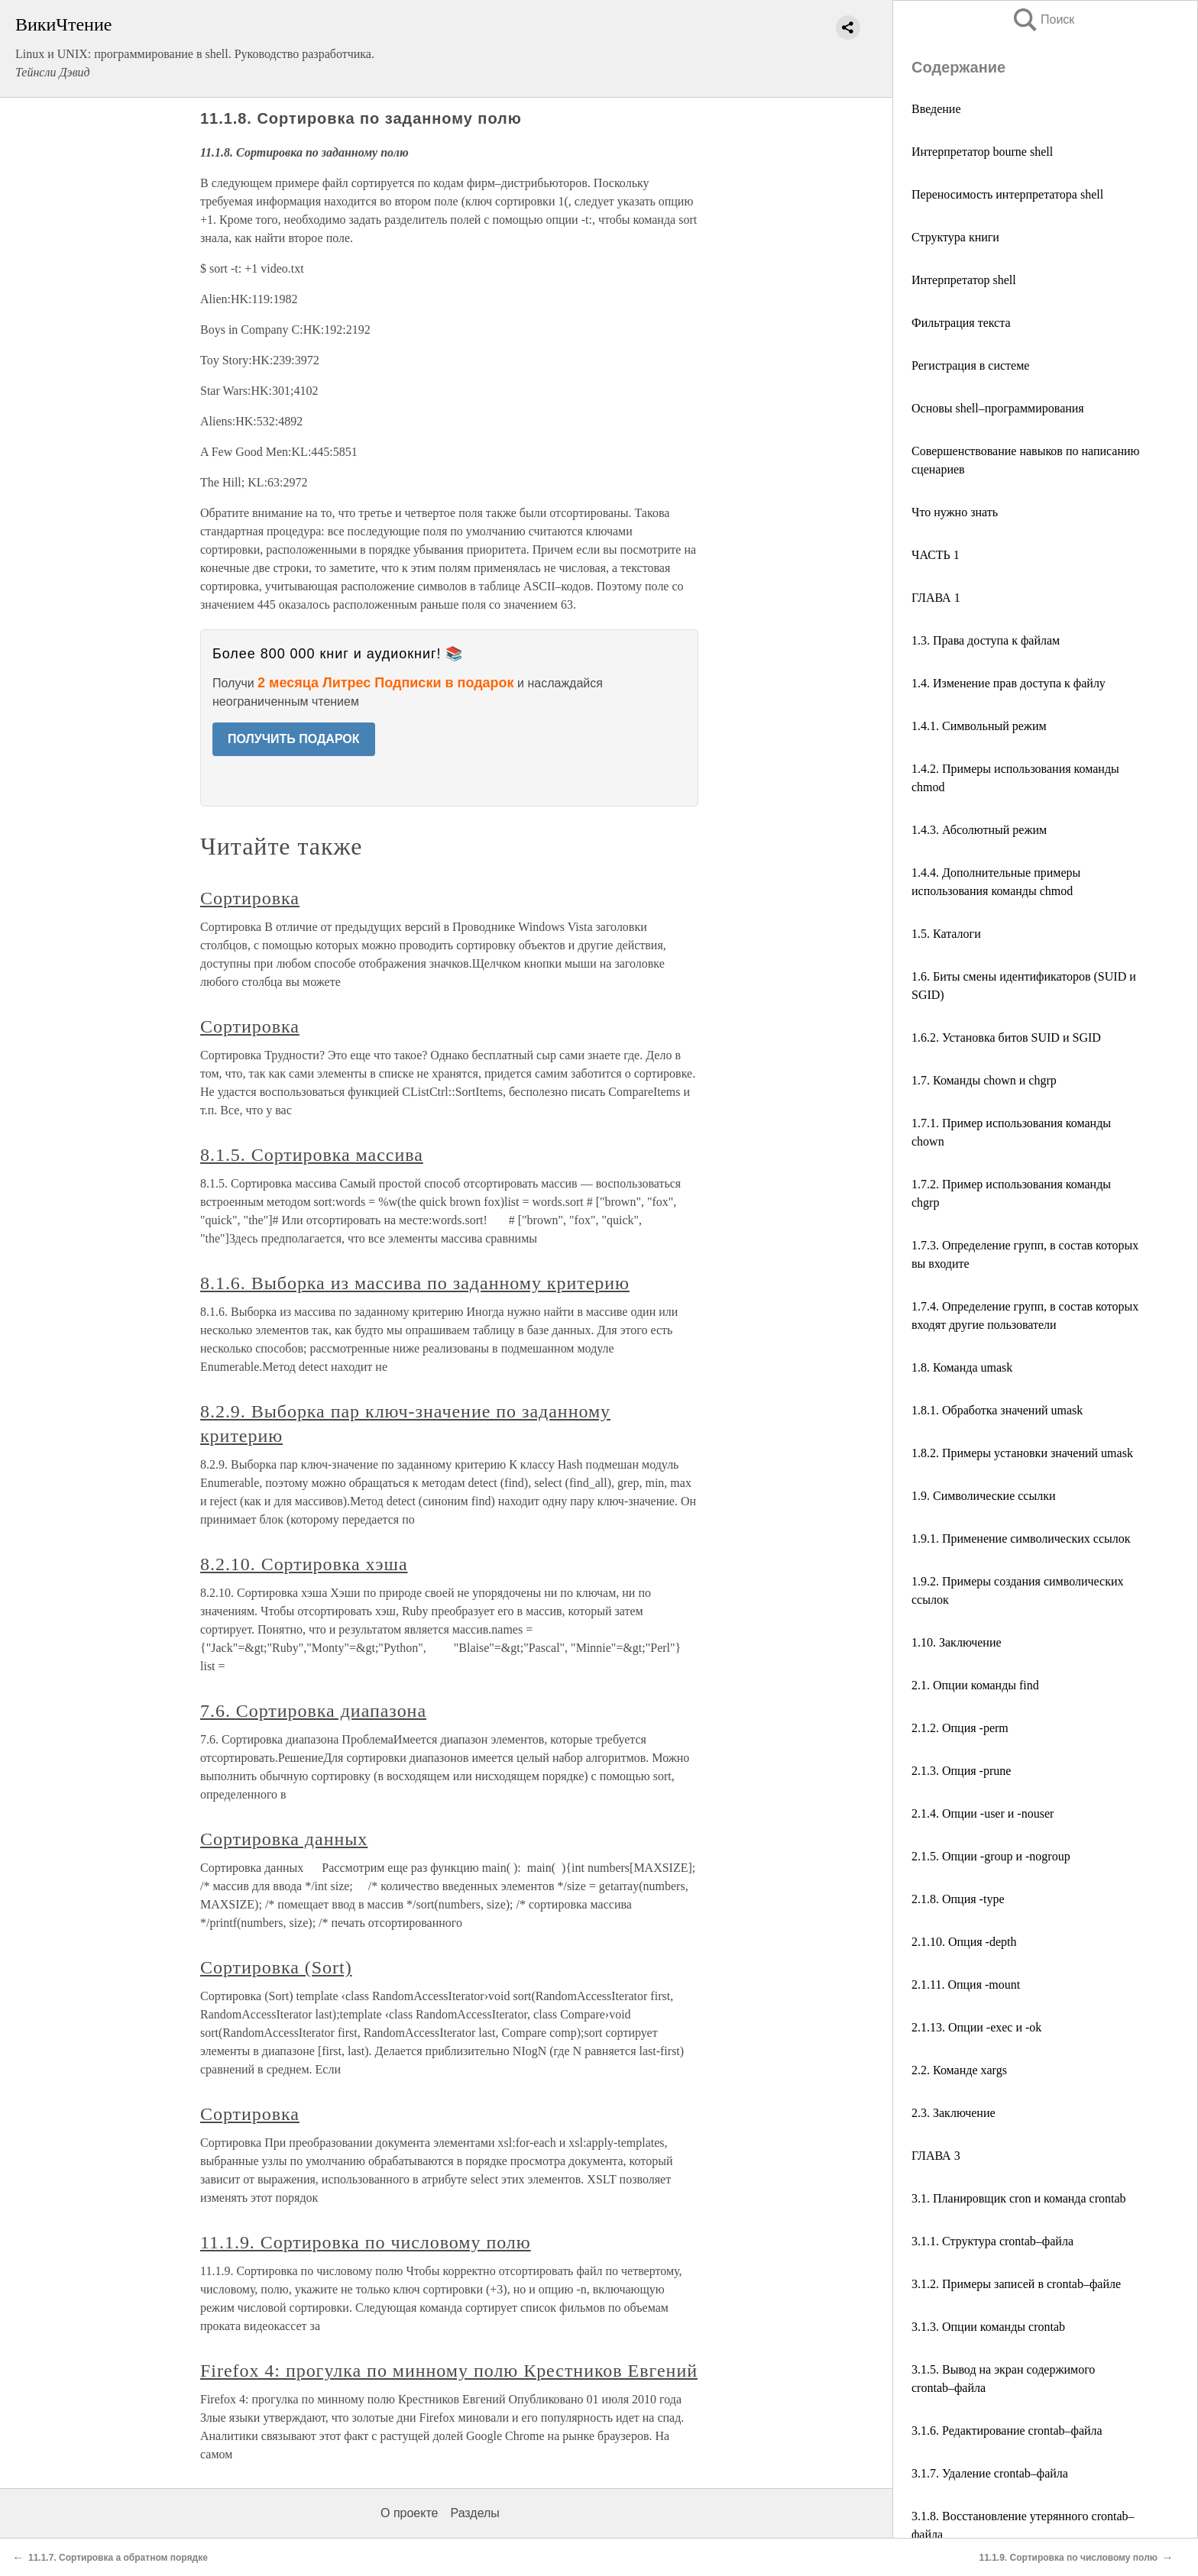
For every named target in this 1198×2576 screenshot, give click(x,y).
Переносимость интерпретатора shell (1007, 194)
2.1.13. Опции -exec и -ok (976, 2027)
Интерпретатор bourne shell (982, 151)
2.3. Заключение (953, 2112)
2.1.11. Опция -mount (965, 1984)
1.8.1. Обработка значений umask (997, 1410)
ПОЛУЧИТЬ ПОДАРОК (294, 738)
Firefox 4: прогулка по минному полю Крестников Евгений (449, 2370)
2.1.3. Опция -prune (961, 1770)
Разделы (474, 2513)
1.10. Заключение (956, 1642)
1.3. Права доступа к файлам (985, 640)
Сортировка (250, 898)
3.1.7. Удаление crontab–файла (989, 2473)
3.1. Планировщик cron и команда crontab (1018, 2198)
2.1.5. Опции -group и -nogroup (990, 1856)
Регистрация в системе (970, 365)
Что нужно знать (954, 512)
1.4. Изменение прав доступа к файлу (1008, 683)
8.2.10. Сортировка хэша (304, 1564)
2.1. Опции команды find (975, 1685)
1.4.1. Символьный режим (979, 725)
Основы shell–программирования (997, 408)
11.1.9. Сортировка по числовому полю (365, 2242)
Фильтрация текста (961, 322)
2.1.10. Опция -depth (963, 1941)
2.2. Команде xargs (959, 2070)
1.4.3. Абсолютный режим (979, 829)
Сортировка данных (283, 1839)
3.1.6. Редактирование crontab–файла (1006, 2430)
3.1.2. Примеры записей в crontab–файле (1016, 2283)
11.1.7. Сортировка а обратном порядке (118, 2557)
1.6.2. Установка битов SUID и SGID (1006, 1037)
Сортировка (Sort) (276, 1967)
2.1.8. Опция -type (957, 1898)
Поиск (1043, 19)
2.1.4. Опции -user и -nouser (982, 1813)
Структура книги (955, 237)
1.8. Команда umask (961, 1367)
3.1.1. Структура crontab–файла (992, 2241)
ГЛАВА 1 (935, 597)
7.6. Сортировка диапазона (313, 1711)
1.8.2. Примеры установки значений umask (1022, 1452)
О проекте (409, 2513)
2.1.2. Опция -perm (960, 1727)
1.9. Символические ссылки (983, 1495)
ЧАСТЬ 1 (935, 554)
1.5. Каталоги (946, 933)
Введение (936, 108)
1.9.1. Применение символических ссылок (1021, 1538)
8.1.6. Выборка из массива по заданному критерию (415, 1283)
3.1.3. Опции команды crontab (988, 2326)
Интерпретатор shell (963, 279)
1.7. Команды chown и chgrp (984, 1080)
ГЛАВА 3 (935, 2155)
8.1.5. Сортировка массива (311, 1155)
